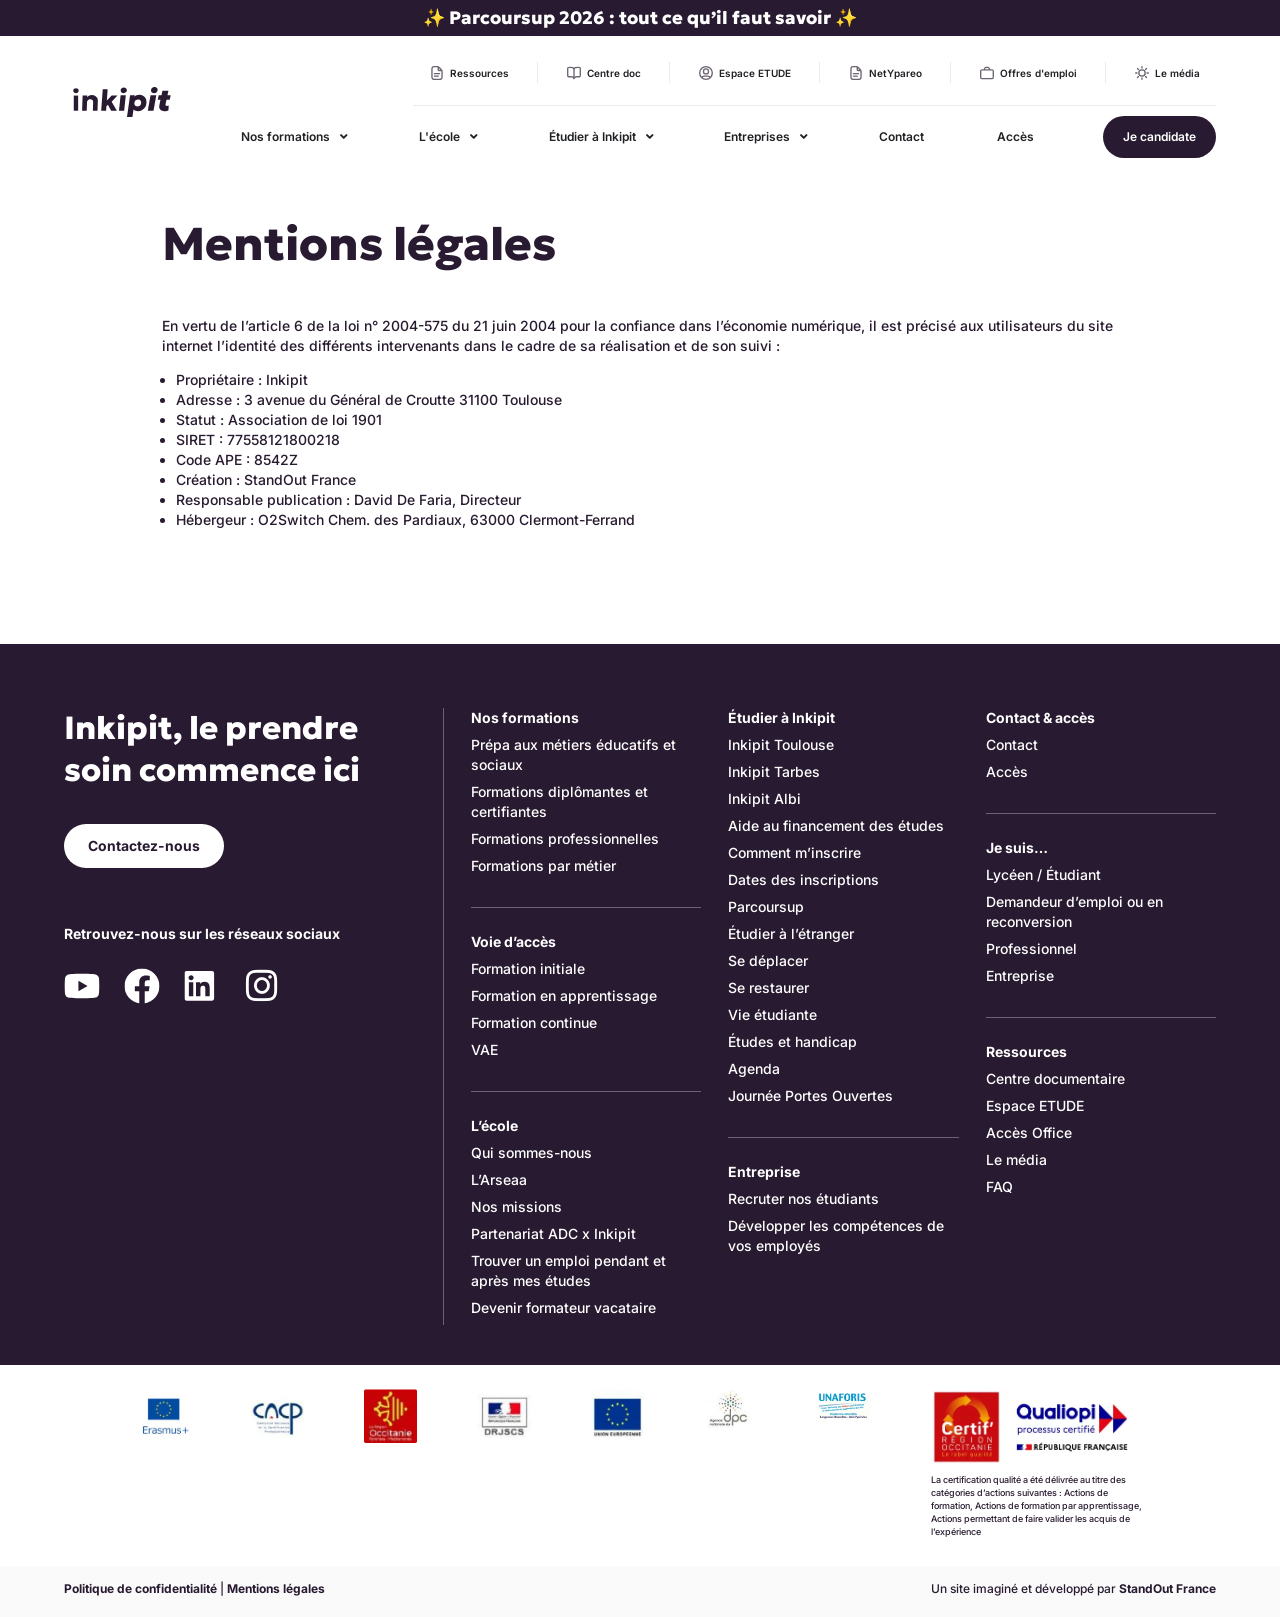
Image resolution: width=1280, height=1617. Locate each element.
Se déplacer (768, 960)
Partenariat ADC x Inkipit (553, 1233)
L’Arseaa (499, 1179)
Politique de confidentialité (140, 1588)
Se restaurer (768, 987)
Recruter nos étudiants (803, 1198)
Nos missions (516, 1206)
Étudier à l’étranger (791, 933)
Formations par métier (543, 865)
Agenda (754, 1068)
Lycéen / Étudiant (1043, 874)
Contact (1012, 744)
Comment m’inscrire (794, 852)
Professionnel (1031, 948)
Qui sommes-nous (531, 1152)
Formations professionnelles (565, 838)
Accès (1007, 771)
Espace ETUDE (1035, 1105)
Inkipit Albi (764, 798)
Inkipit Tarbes (774, 771)
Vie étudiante (772, 1014)
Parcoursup (766, 906)
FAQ (999, 1186)
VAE (484, 1049)
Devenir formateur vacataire (563, 1307)
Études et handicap (792, 1041)
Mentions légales (276, 1588)
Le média (1016, 1159)
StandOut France (1167, 1588)
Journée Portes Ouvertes (810, 1095)
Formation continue (534, 1022)
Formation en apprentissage (564, 995)
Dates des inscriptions (803, 879)
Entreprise (1020, 975)
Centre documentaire (1055, 1078)
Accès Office (1029, 1132)
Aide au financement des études (836, 825)
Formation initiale (528, 968)
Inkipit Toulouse (781, 744)
